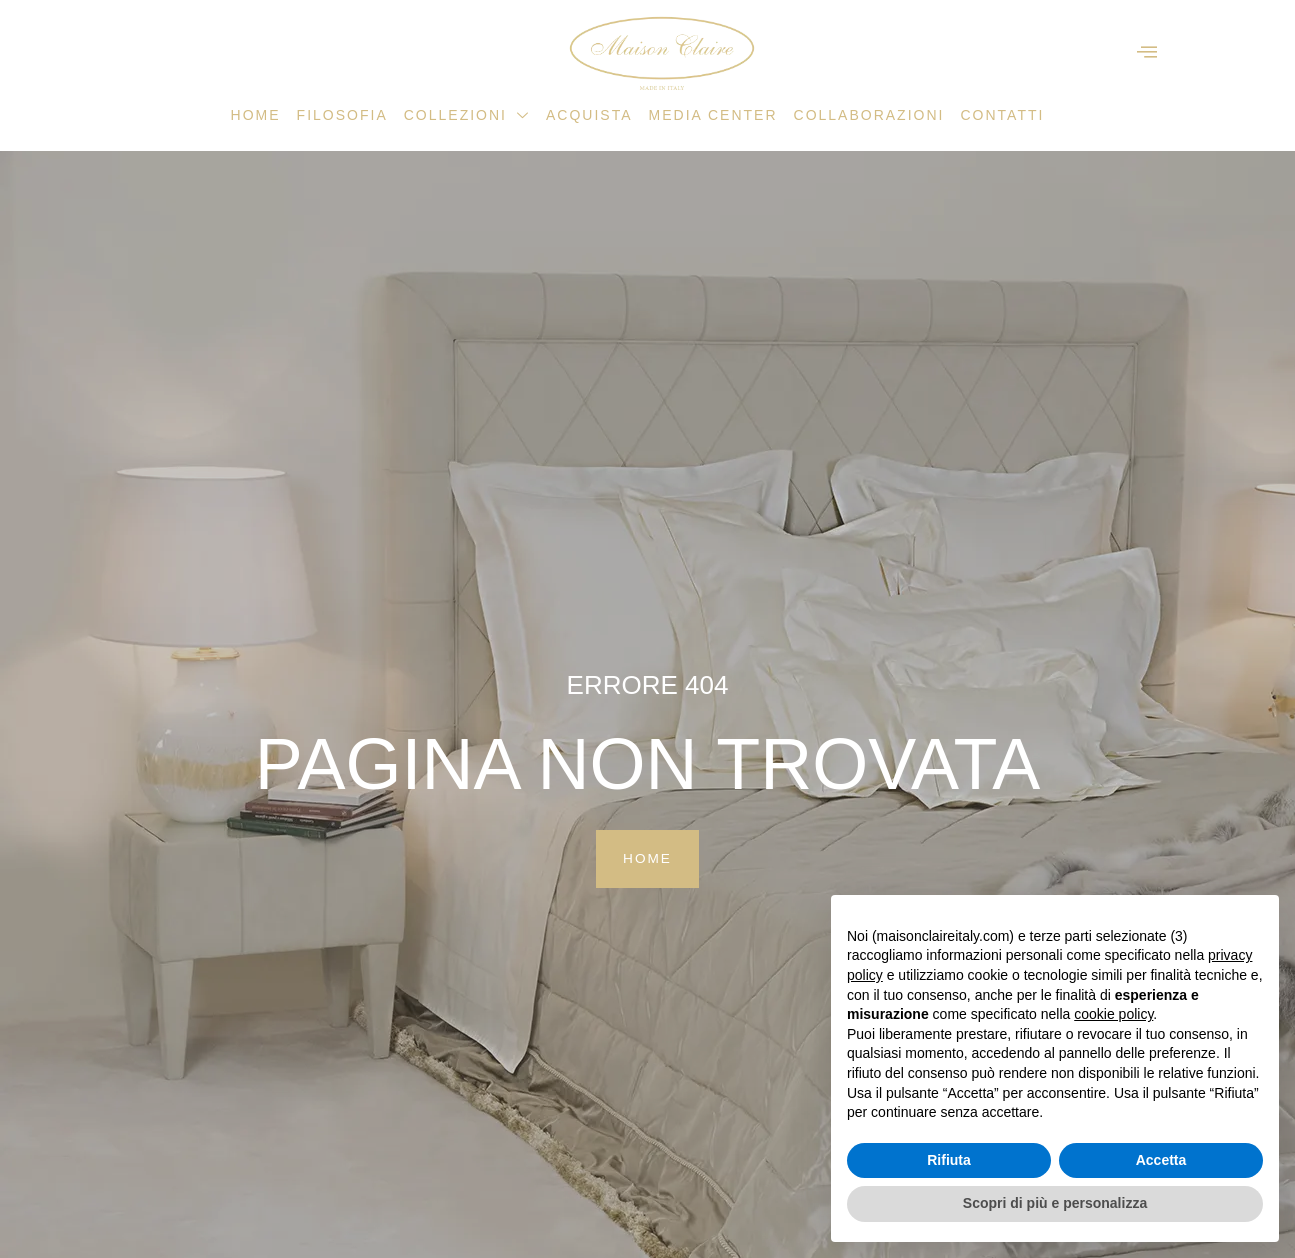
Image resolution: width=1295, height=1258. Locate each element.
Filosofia (342, 115)
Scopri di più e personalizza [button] (1055, 1203)
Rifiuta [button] (949, 1160)
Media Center (713, 115)
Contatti (1002, 115)
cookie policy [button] (1113, 1014)
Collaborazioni (869, 115)
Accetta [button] (1161, 1160)
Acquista (589, 115)
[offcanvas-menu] (1147, 52)
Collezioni (467, 115)
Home (256, 115)
